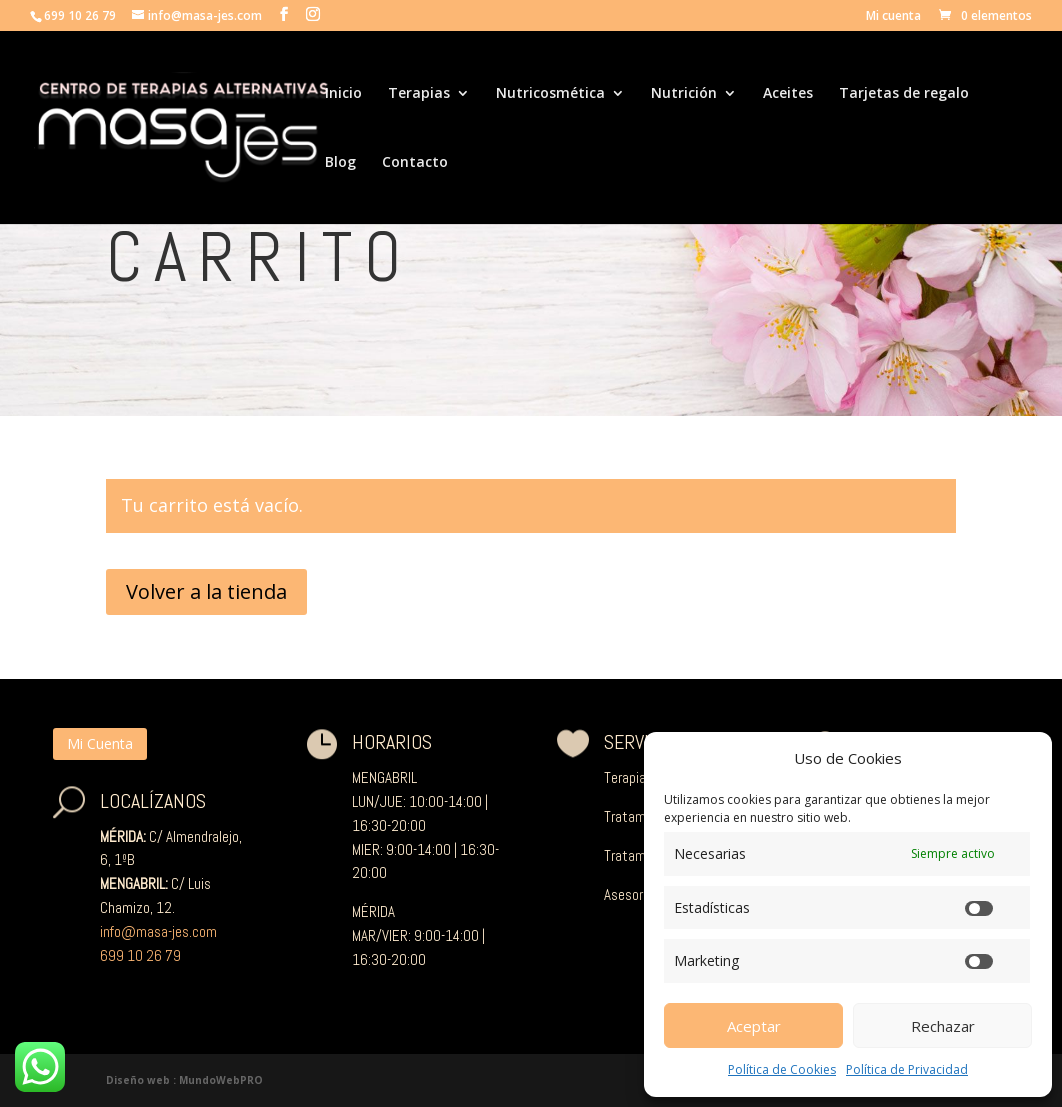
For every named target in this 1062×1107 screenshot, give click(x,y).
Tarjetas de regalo (904, 94)
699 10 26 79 (140, 955)
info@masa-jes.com (158, 931)
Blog (340, 163)
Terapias (419, 94)
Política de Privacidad (907, 1069)
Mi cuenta (893, 17)
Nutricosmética (550, 94)
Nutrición (684, 94)
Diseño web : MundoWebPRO (184, 1080)
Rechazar (943, 1026)
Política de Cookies (782, 1069)
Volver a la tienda (206, 591)
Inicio (343, 94)
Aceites (788, 94)
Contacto (415, 163)
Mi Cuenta (100, 743)
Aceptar (754, 1026)
